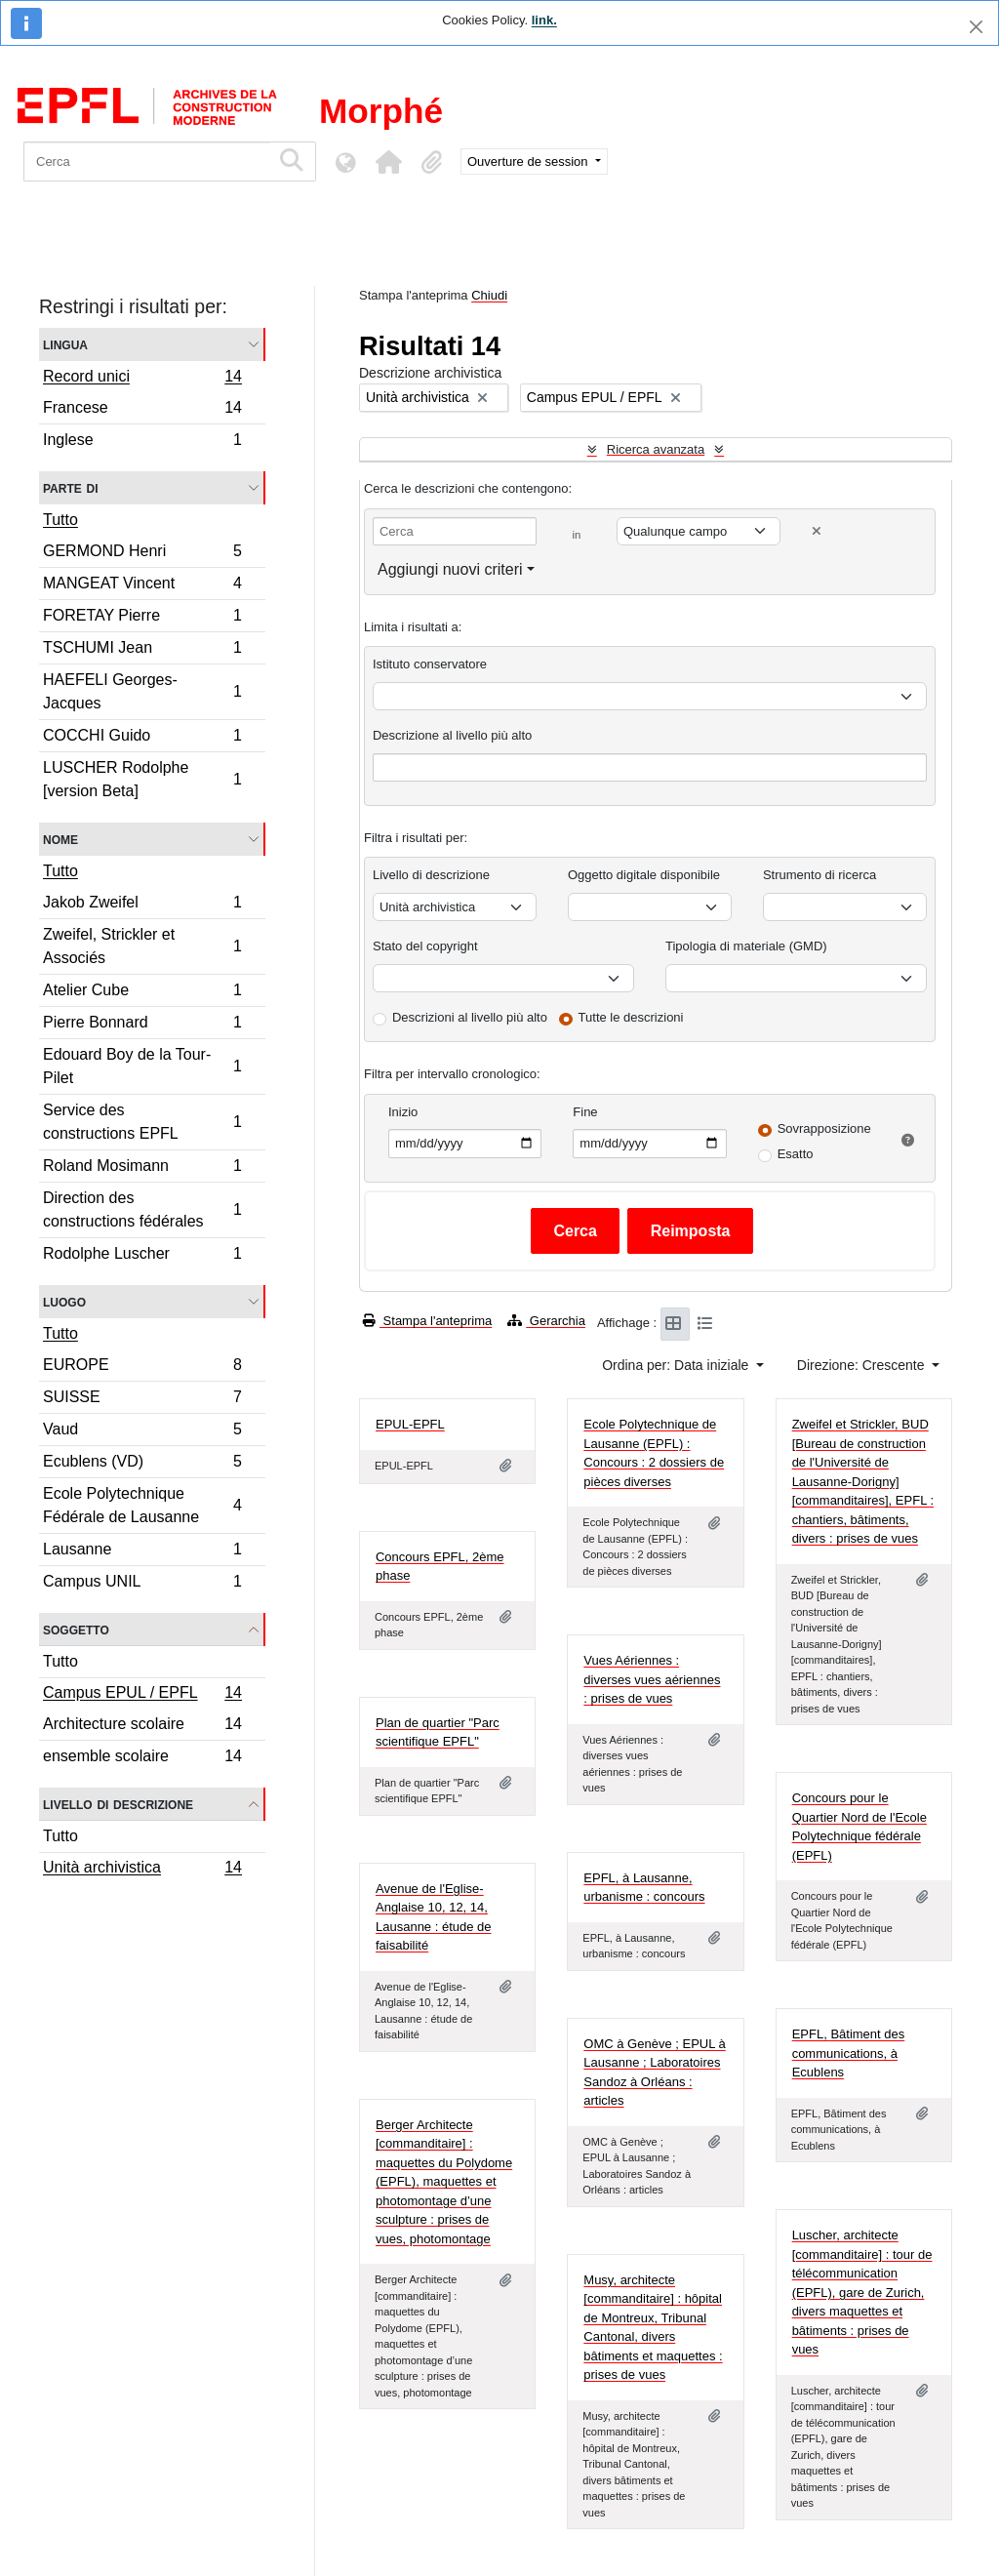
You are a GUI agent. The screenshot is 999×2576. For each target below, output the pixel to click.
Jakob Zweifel (142, 905)
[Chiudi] (976, 27)
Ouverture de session (529, 161)
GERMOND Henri (142, 554)
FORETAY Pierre (142, 618)
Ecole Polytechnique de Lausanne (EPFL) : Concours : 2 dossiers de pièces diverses (653, 1453)
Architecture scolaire (142, 1726)
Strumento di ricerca (819, 874)
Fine (585, 1112)
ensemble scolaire (142, 1758)
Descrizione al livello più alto (452, 735)
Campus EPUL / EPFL (142, 1695)
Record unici (142, 378)
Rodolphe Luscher (142, 1255)
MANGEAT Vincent (142, 586)
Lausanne (142, 1552)
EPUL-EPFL (410, 1424)
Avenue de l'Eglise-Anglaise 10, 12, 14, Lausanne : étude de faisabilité (434, 1917)
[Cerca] (146, 161)
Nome (60, 838)
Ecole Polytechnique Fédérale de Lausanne (142, 1505)
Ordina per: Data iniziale (677, 1365)
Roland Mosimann (142, 1168)
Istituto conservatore (430, 664)
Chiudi (489, 295)
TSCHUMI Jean (142, 650)
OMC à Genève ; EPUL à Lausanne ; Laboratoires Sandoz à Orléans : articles (654, 2072)
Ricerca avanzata (655, 449)
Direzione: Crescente (863, 1365)
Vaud (142, 1432)
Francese (142, 410)
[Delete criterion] (816, 531)
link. (544, 20)
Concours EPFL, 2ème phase (440, 1567)
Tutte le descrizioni (631, 1017)
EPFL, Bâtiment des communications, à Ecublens (848, 2053)
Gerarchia (546, 1320)
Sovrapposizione (824, 1128)
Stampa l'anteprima (427, 1320)
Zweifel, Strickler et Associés (142, 946)
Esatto (796, 1154)
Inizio (403, 1112)
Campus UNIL (142, 1583)
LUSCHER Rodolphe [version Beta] (142, 779)
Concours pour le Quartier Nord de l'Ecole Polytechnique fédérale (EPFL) (859, 1827)
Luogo (64, 1301)
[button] (388, 161)
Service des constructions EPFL (142, 1122)
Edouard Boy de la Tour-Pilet (142, 1066)
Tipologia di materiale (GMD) (746, 946)
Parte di (71, 487)
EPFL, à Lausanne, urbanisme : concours (643, 1888)
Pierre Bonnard (142, 1025)
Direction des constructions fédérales (142, 1209)
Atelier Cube (142, 993)
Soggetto (76, 1629)
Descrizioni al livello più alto (469, 1017)
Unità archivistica (142, 1869)
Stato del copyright (425, 946)
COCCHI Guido (142, 738)
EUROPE (142, 1367)
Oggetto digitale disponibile (644, 874)
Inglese (142, 442)
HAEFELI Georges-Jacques (142, 691)
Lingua (65, 344)
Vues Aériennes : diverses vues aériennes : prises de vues (651, 1679)
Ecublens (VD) (142, 1464)
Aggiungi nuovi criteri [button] (450, 569)
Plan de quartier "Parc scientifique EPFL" (438, 1732)
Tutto (60, 519)
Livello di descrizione (118, 1803)
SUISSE (142, 1400)
